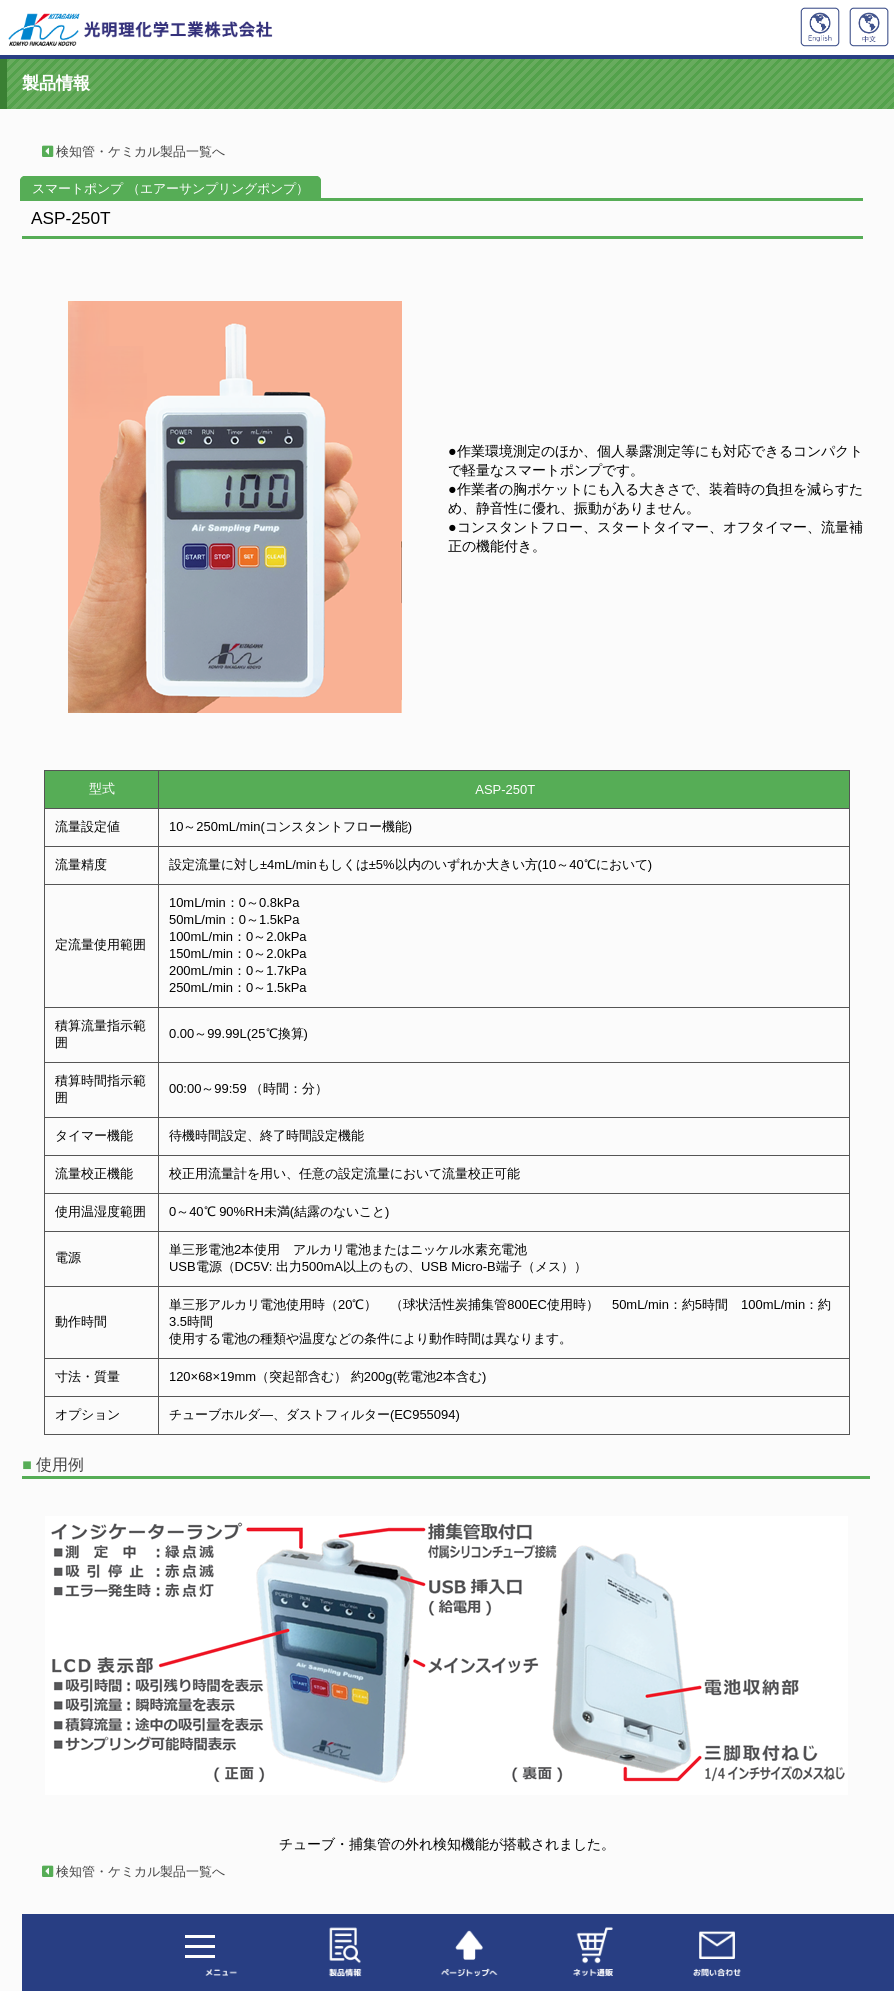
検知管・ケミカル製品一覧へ (127, 151)
